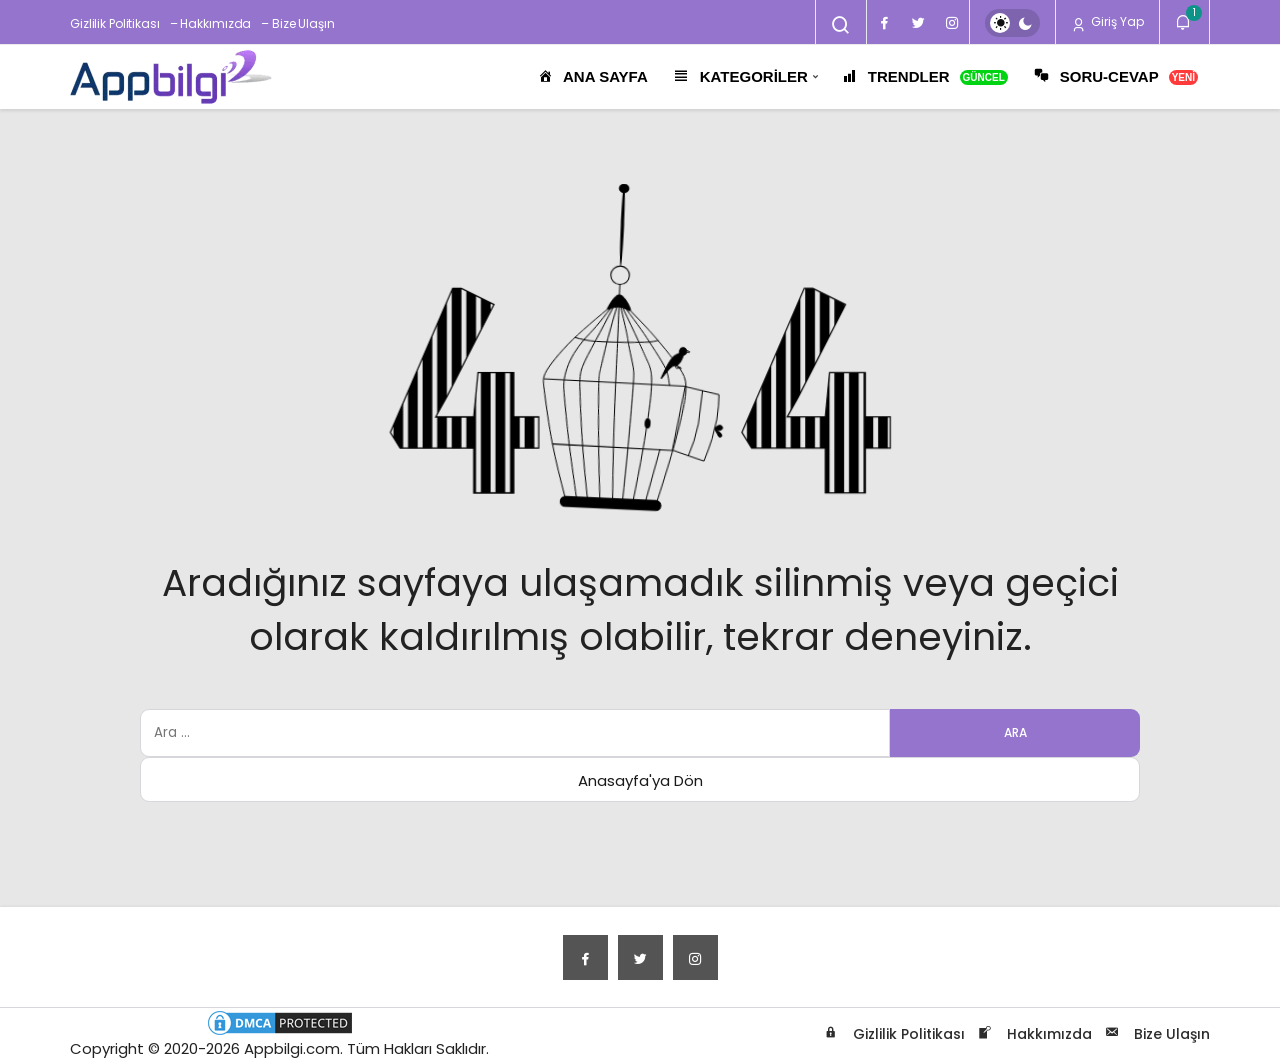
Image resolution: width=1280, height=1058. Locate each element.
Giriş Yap (1107, 22)
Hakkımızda (1033, 1034)
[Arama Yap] (841, 25)
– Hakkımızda (211, 23)
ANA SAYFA (591, 78)
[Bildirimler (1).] (1184, 22)
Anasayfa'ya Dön (640, 780)
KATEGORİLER (740, 78)
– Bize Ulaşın (297, 23)
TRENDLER (924, 78)
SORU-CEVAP (1115, 78)
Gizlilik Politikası (115, 23)
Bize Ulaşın (1156, 1034)
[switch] (1012, 23)
